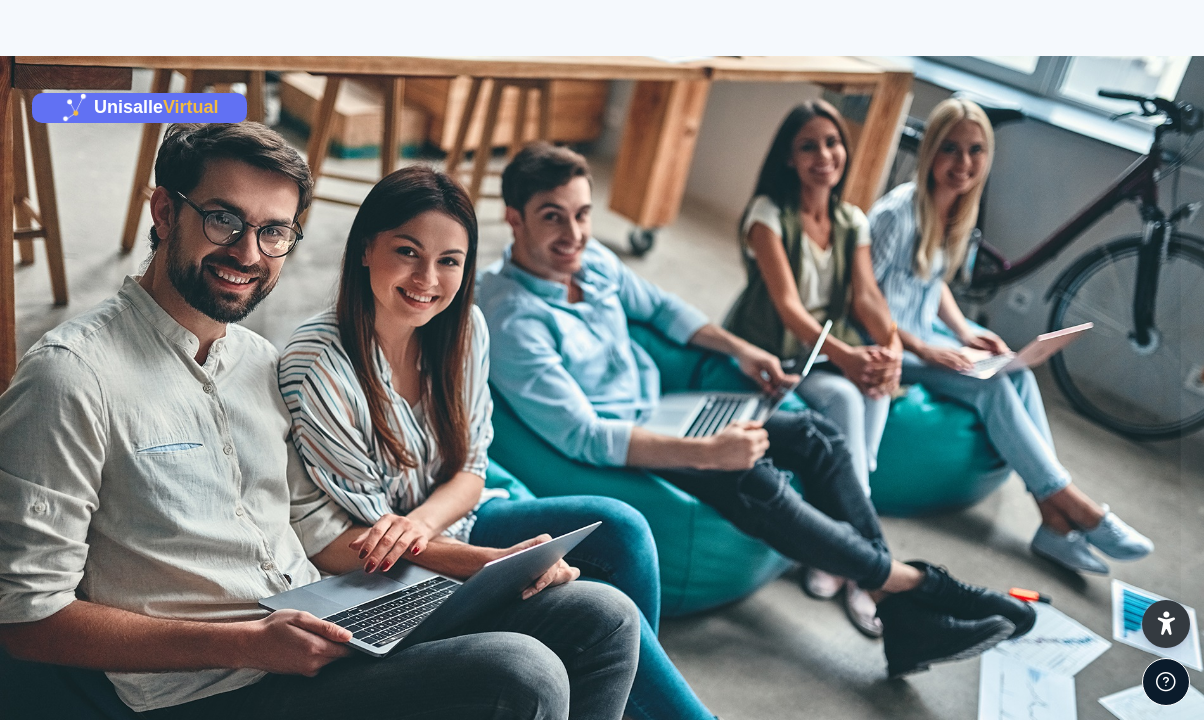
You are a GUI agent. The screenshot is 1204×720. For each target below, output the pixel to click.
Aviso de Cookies (1109, 710)
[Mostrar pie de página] (1166, 682)
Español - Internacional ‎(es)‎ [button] (912, 710)
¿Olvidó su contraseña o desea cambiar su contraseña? (993, 599)
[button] (1166, 624)
